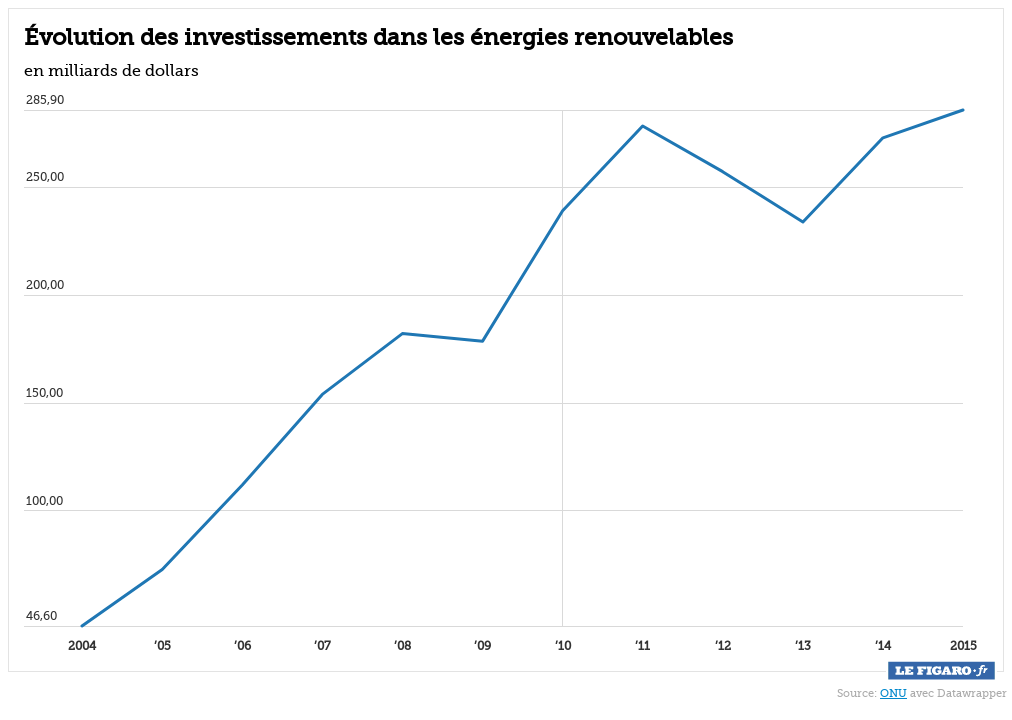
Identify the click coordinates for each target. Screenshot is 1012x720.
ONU (893, 693)
